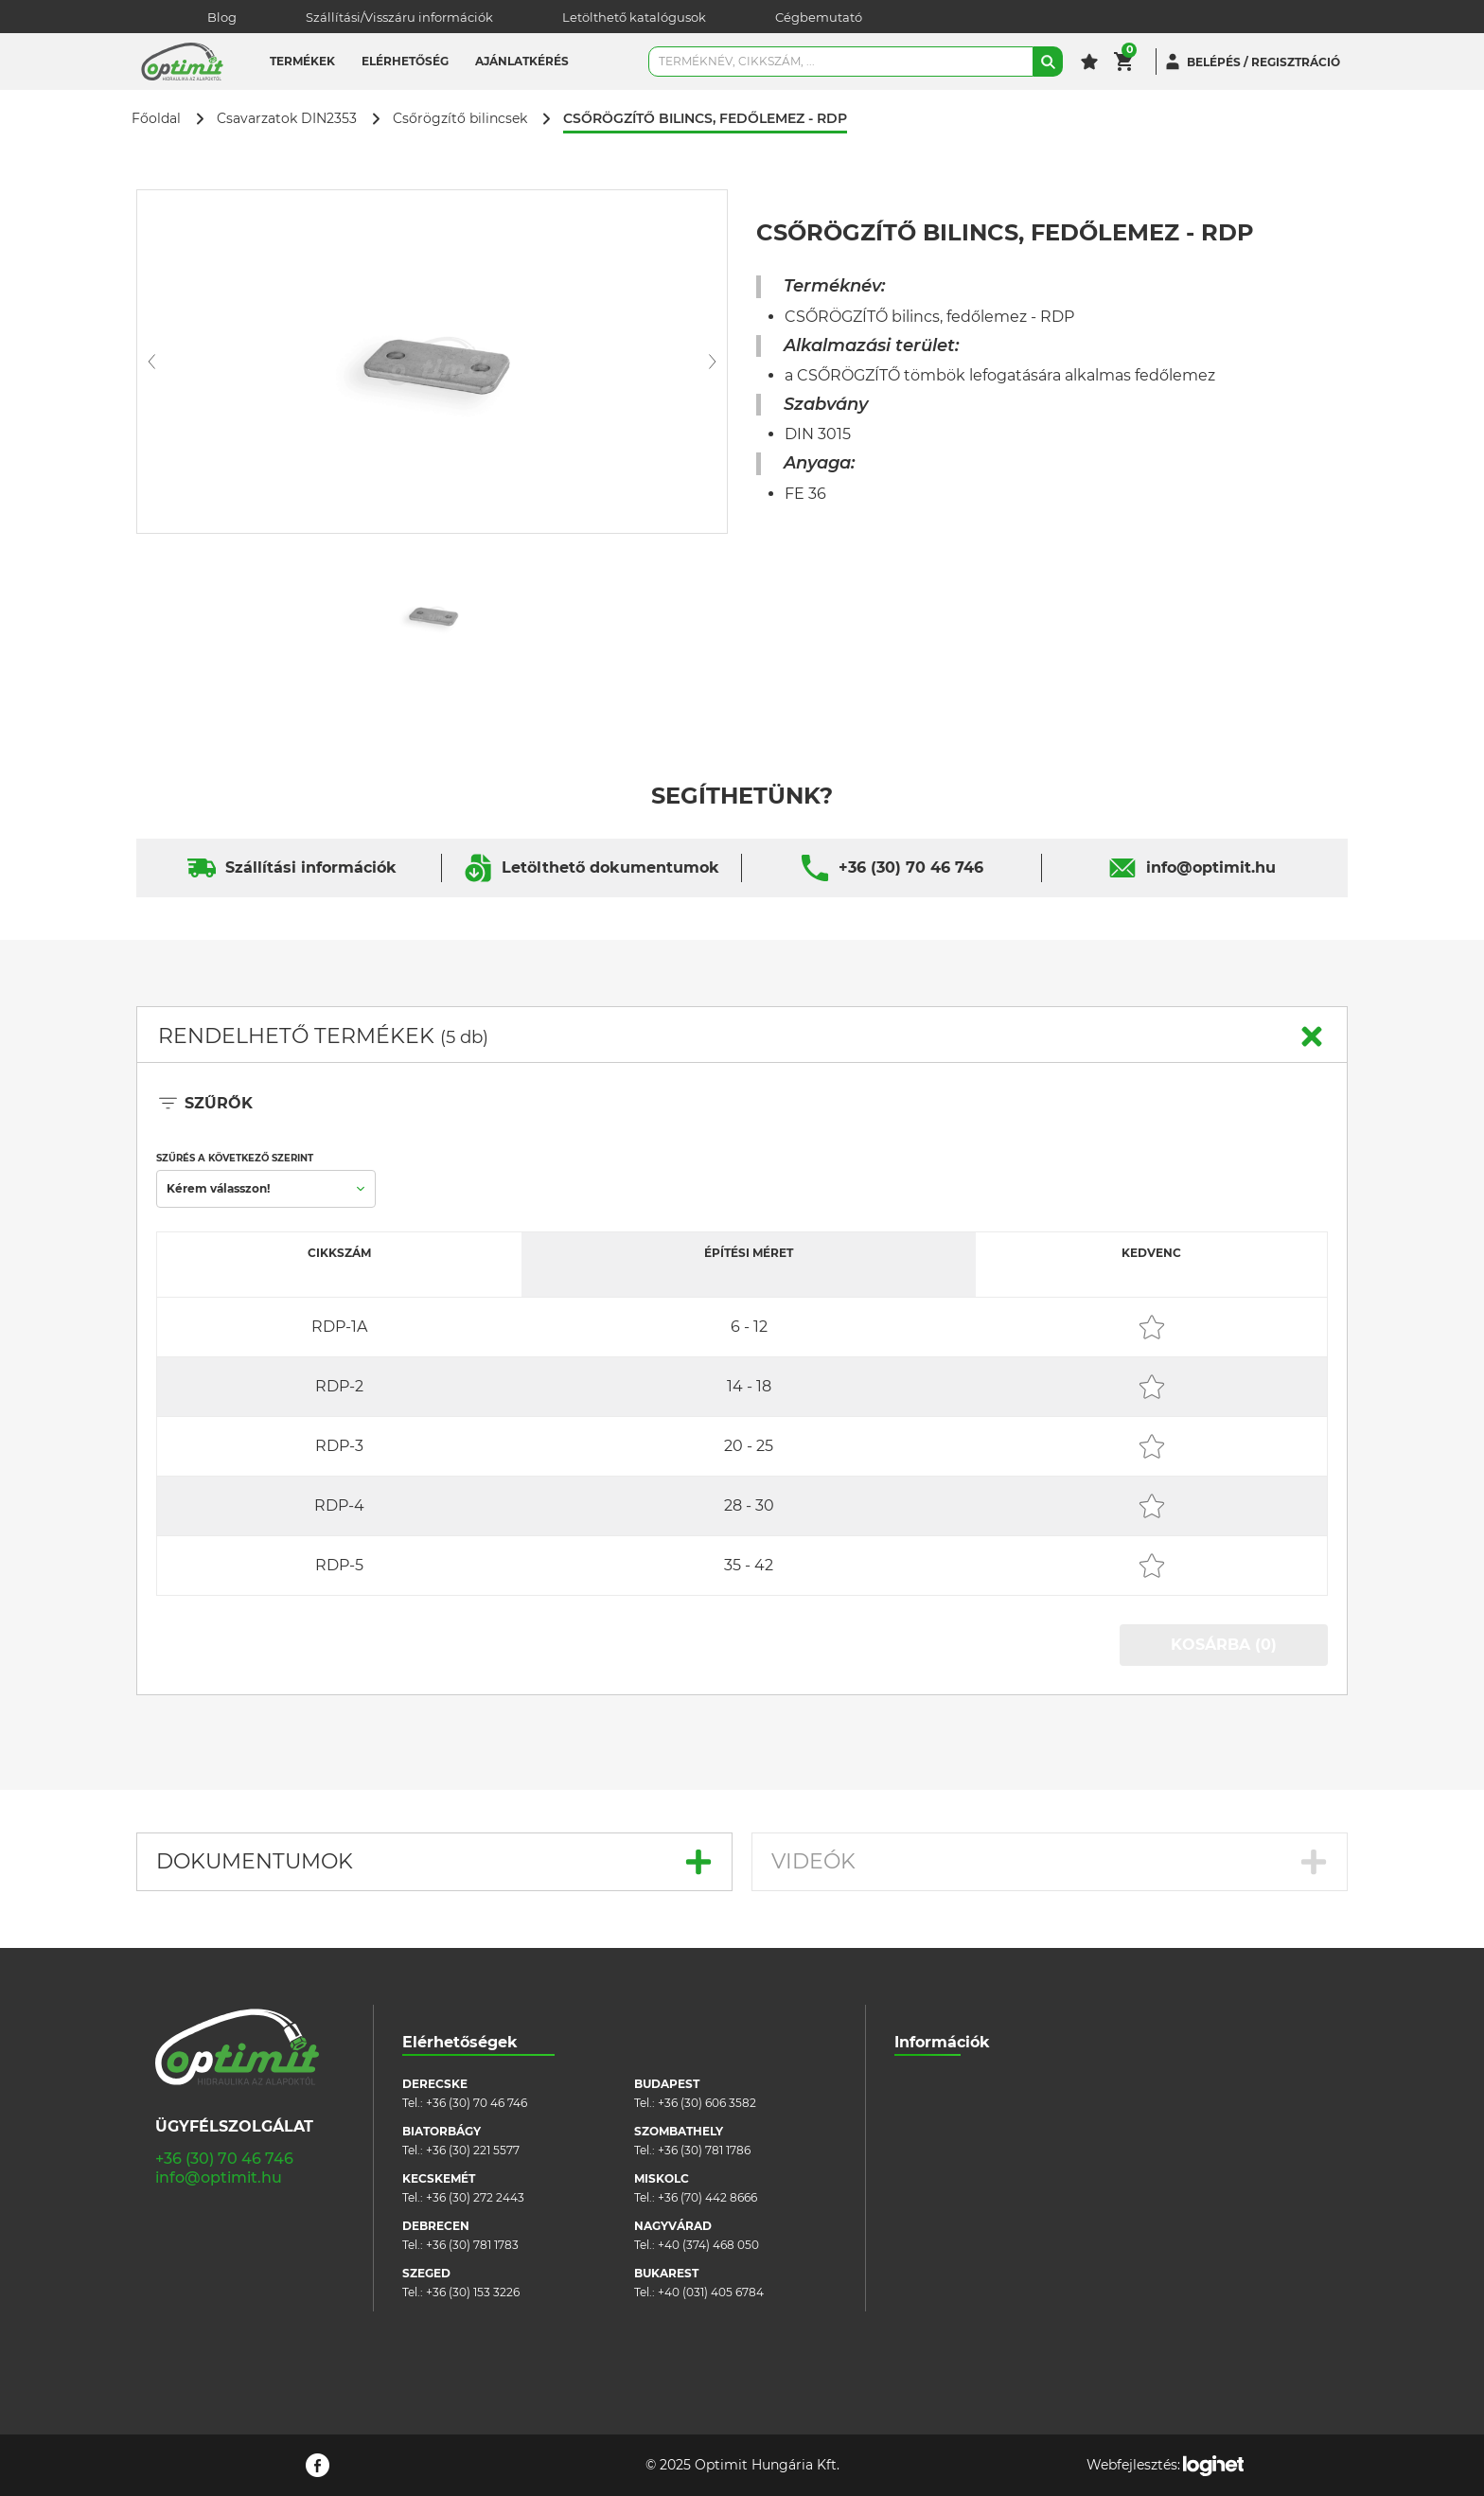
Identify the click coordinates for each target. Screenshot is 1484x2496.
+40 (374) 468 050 (708, 2245)
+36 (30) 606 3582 (707, 2103)
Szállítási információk (311, 867)
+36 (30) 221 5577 (473, 2150)
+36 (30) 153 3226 (473, 2292)
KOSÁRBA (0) (1224, 1645)
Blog (222, 17)
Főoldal (156, 119)
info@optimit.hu (1211, 867)
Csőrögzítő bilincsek (460, 119)
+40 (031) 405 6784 (711, 2292)
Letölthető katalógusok (634, 17)
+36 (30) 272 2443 (475, 2197)
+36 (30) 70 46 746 (911, 867)
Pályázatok (925, 2226)
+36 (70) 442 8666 (707, 2197)
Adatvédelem (932, 2197)
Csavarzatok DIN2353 (287, 119)
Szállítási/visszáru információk (978, 2112)
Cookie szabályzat (945, 2169)
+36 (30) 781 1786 (704, 2150)
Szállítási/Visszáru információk (399, 17)
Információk (942, 2042)
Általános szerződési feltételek (979, 2140)
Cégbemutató (818, 17)
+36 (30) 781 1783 (472, 2245)
